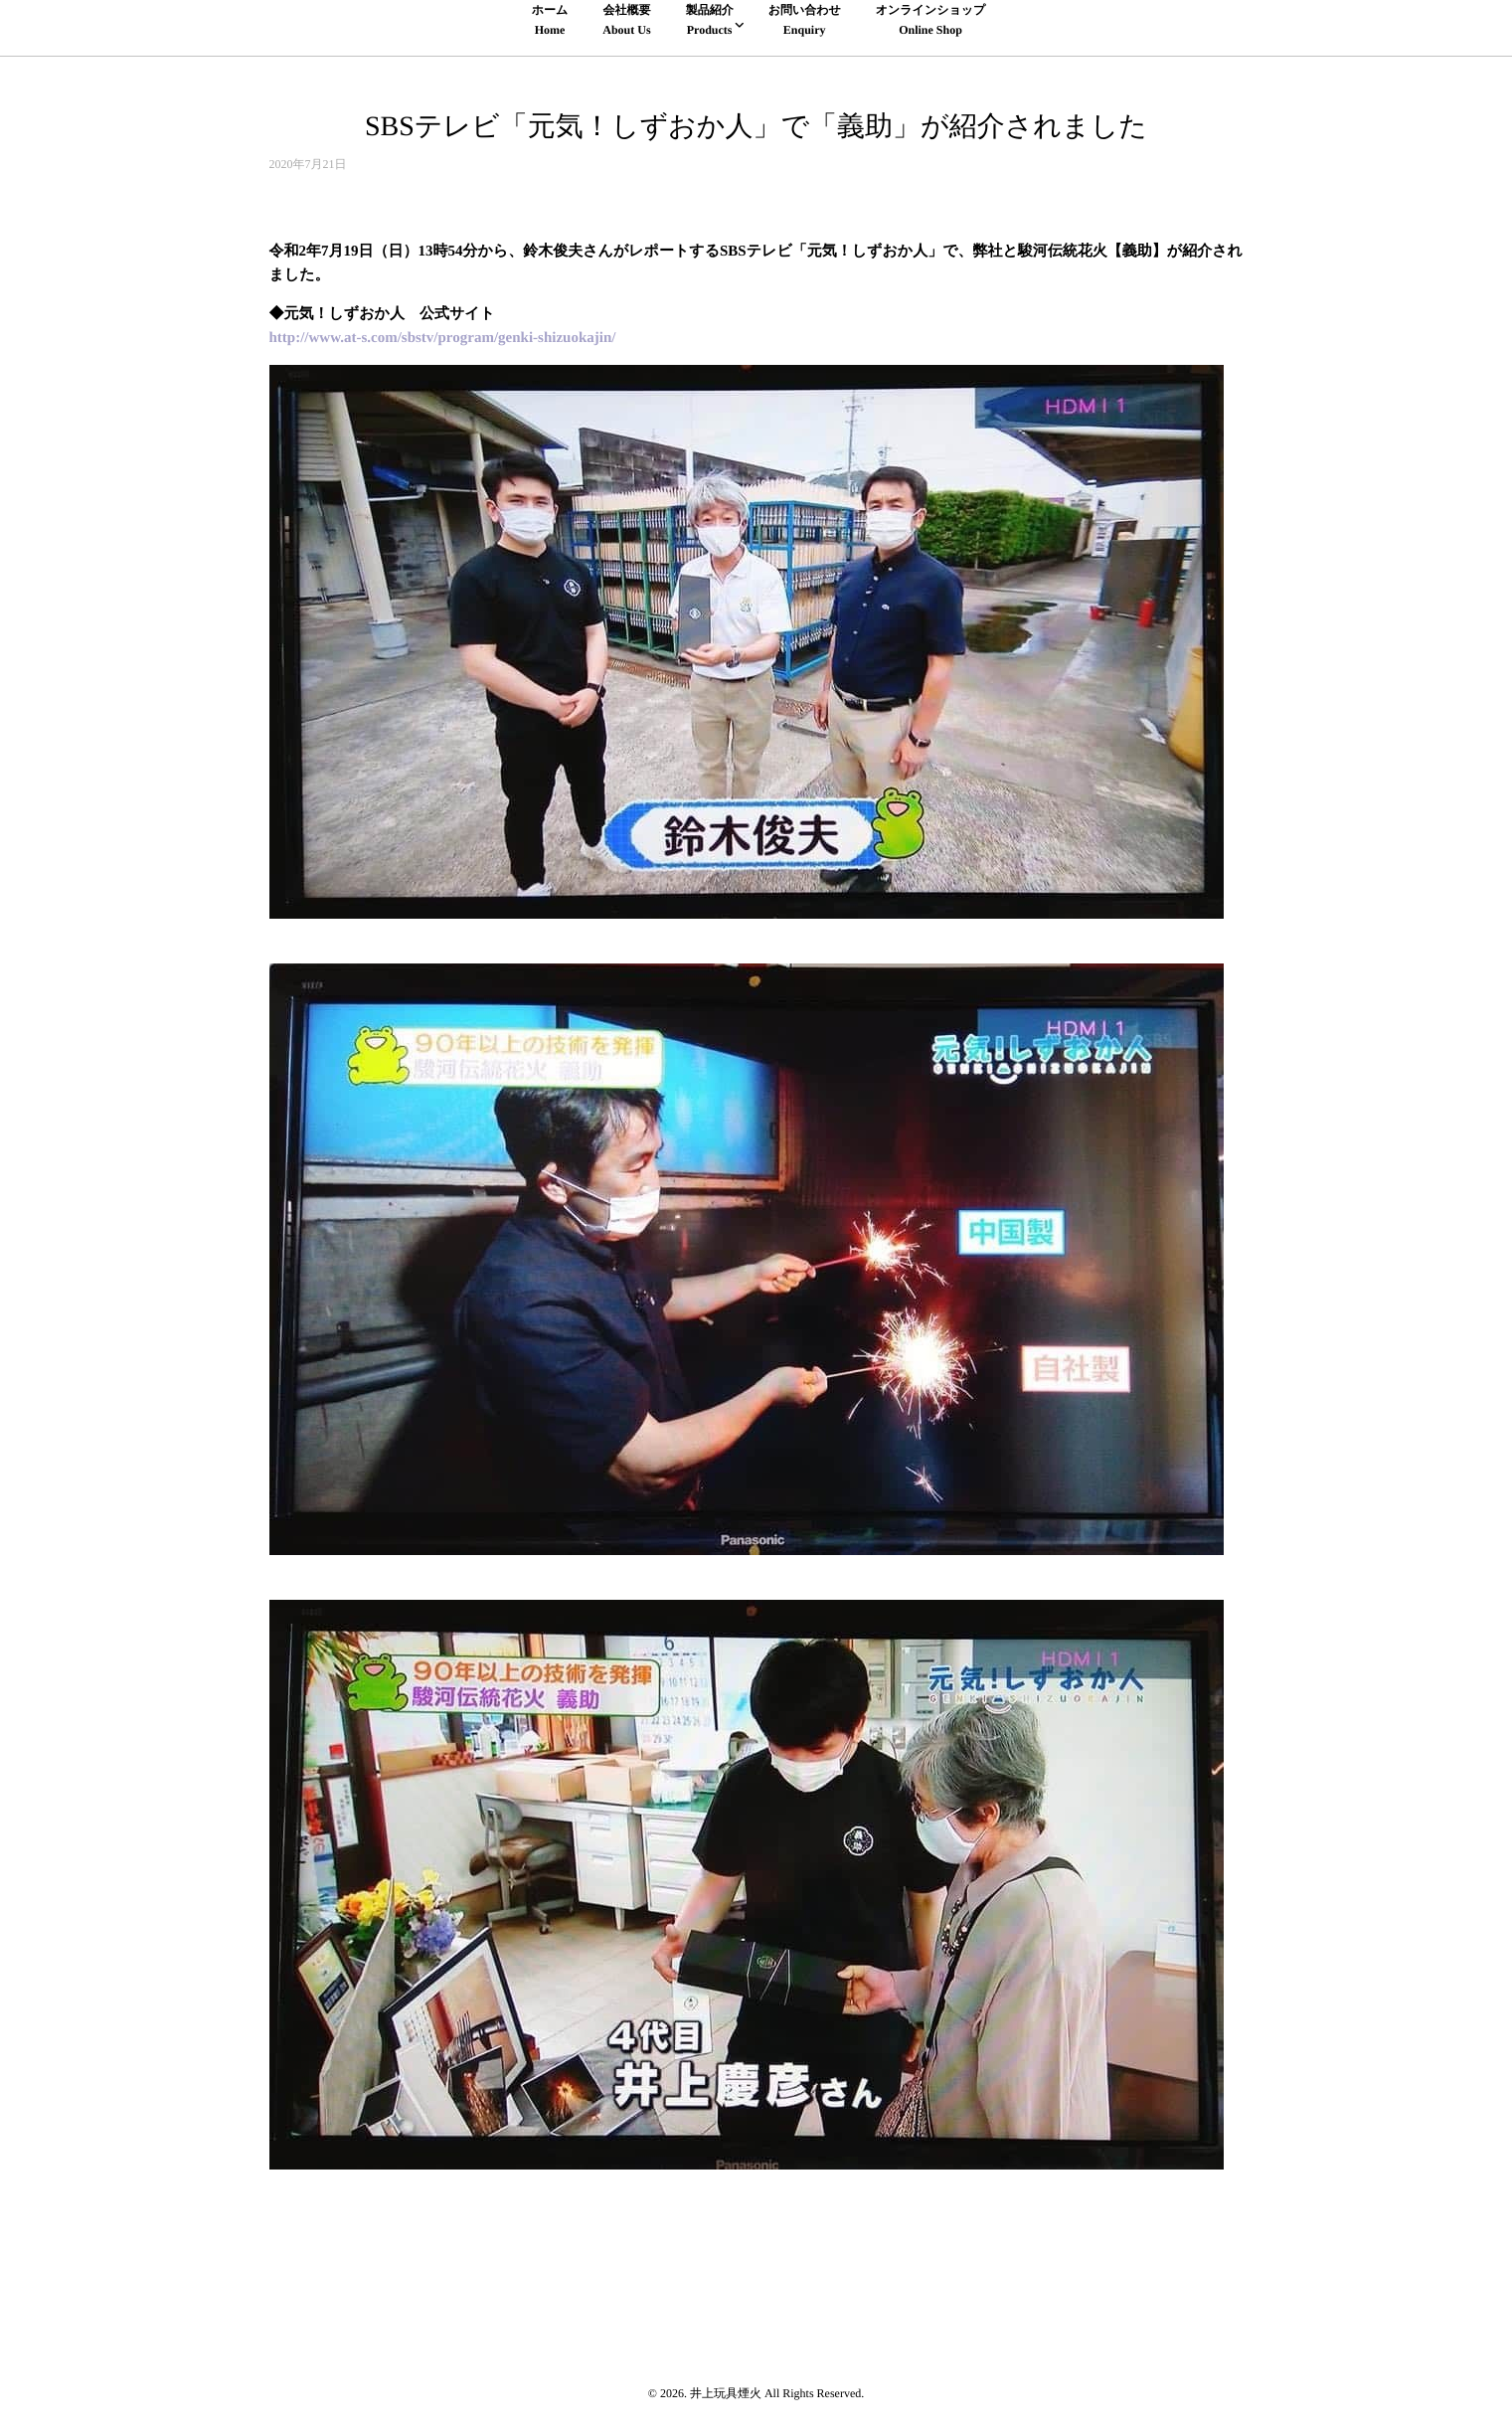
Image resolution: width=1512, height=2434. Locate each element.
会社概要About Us (626, 19)
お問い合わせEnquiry (804, 19)
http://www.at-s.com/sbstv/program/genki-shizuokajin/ (442, 338)
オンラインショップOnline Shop (931, 19)
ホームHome (550, 19)
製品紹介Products (710, 19)
